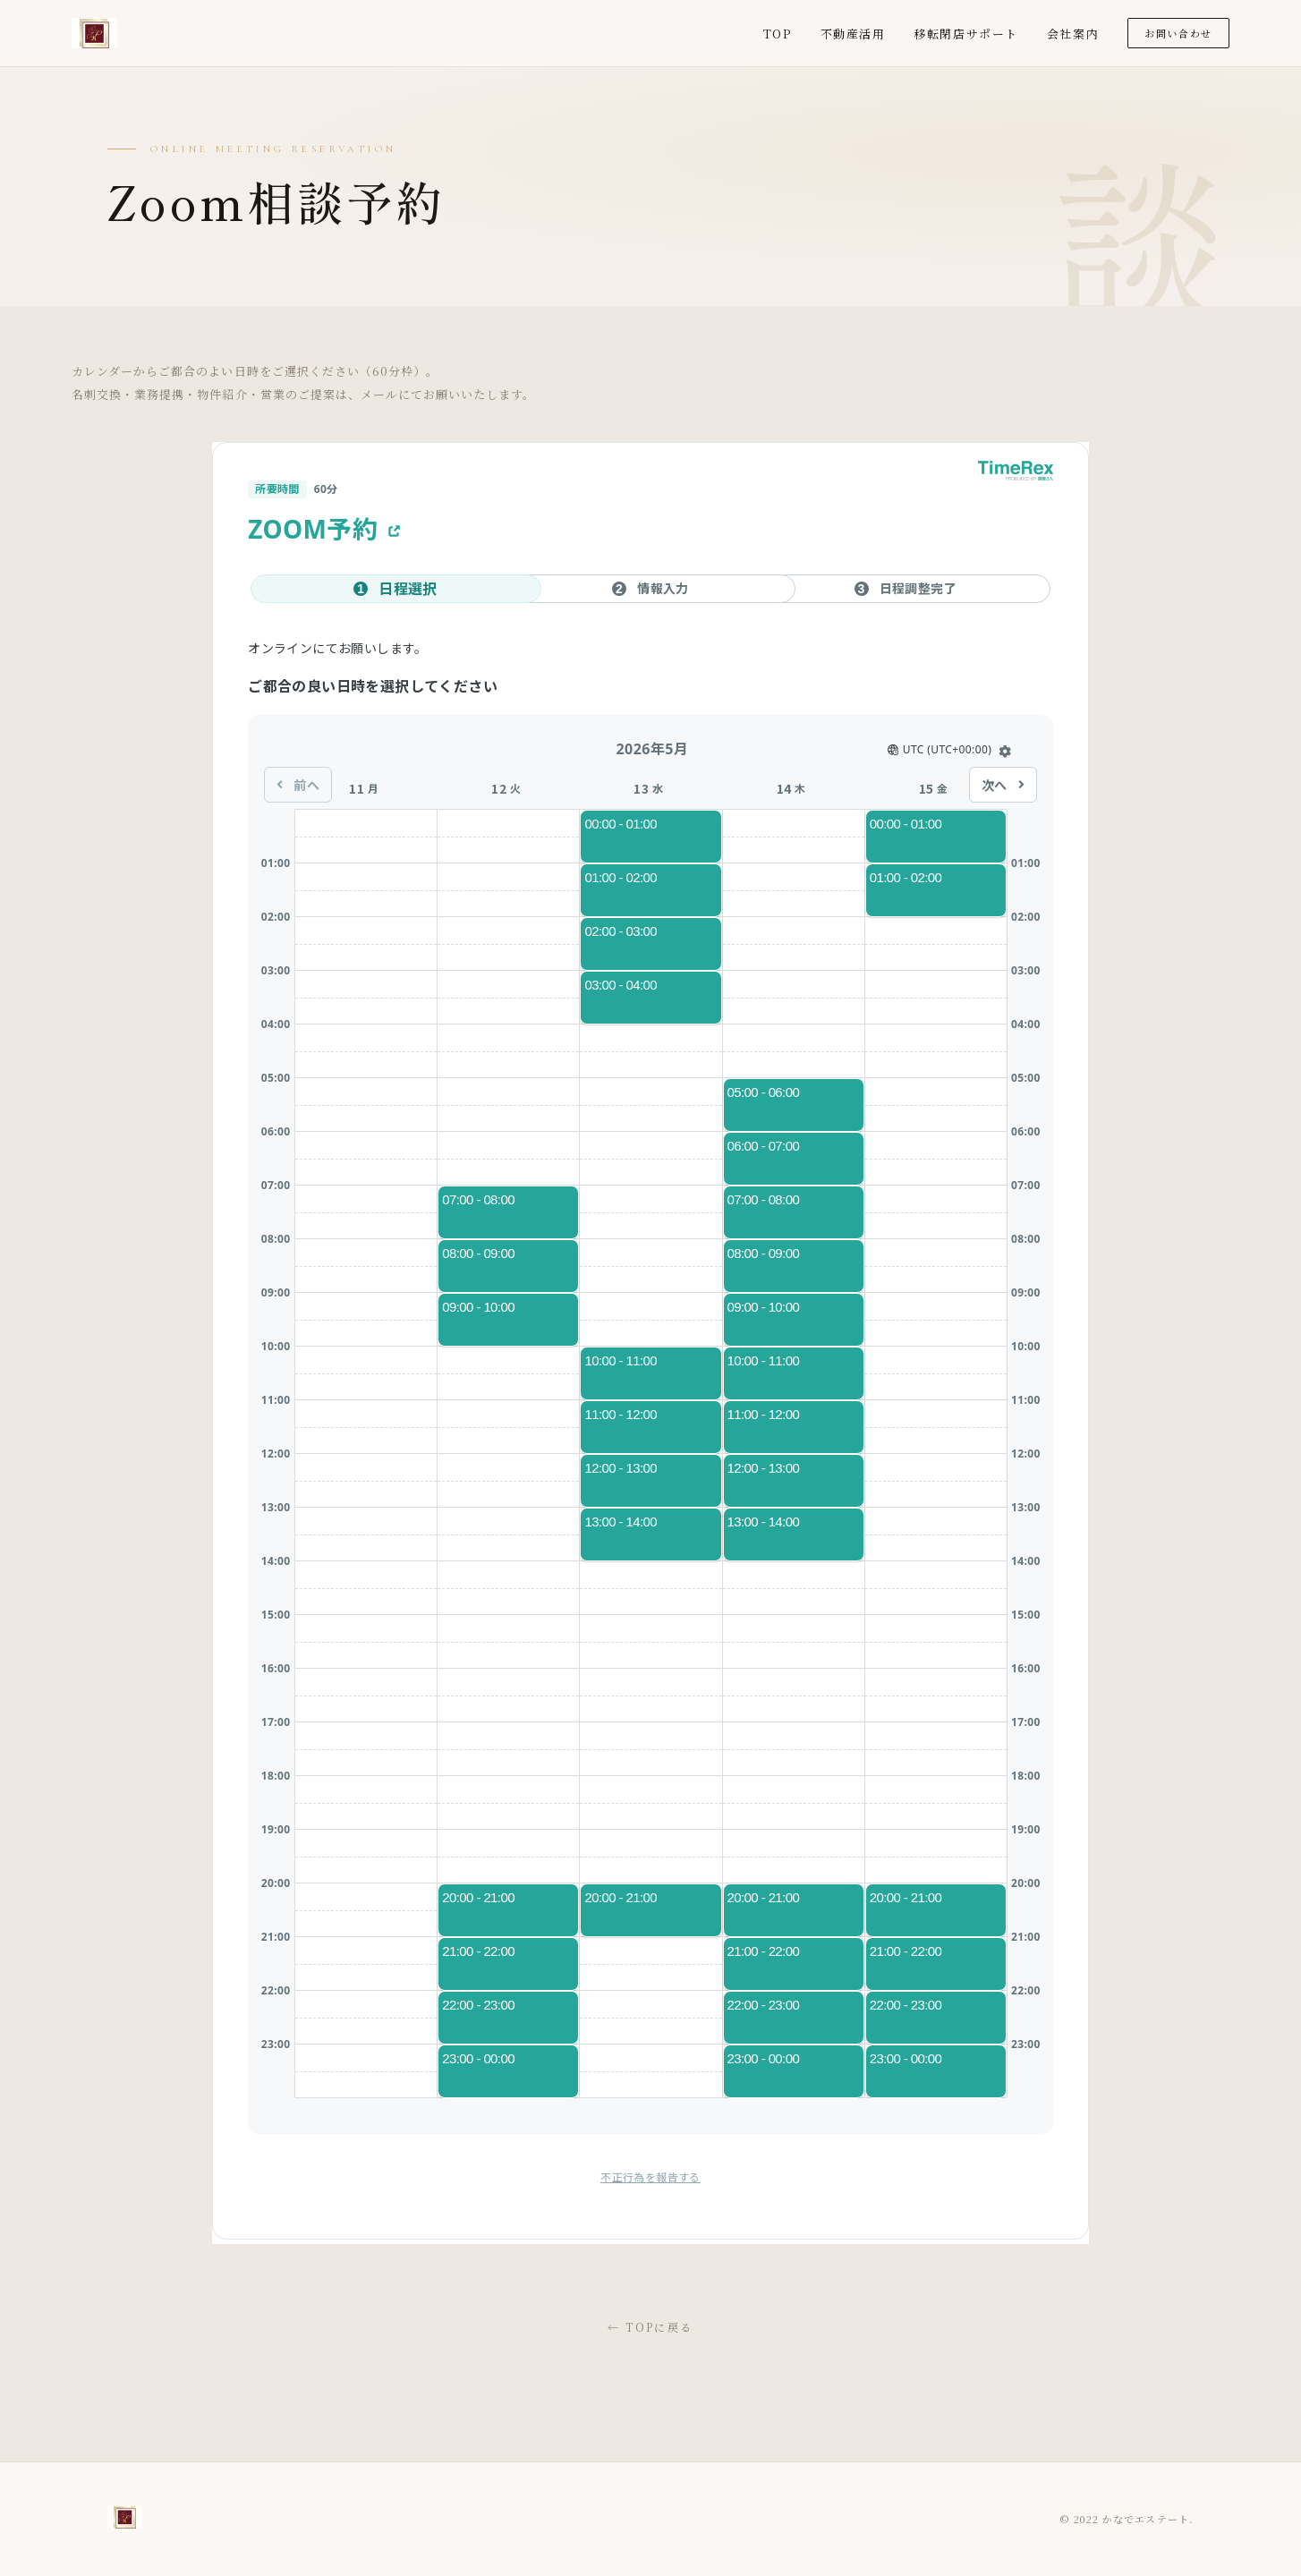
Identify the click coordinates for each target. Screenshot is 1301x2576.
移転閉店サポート (965, 33)
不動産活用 (853, 33)
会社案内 (1073, 33)
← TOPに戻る (650, 2326)
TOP (777, 33)
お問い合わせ (1178, 33)
